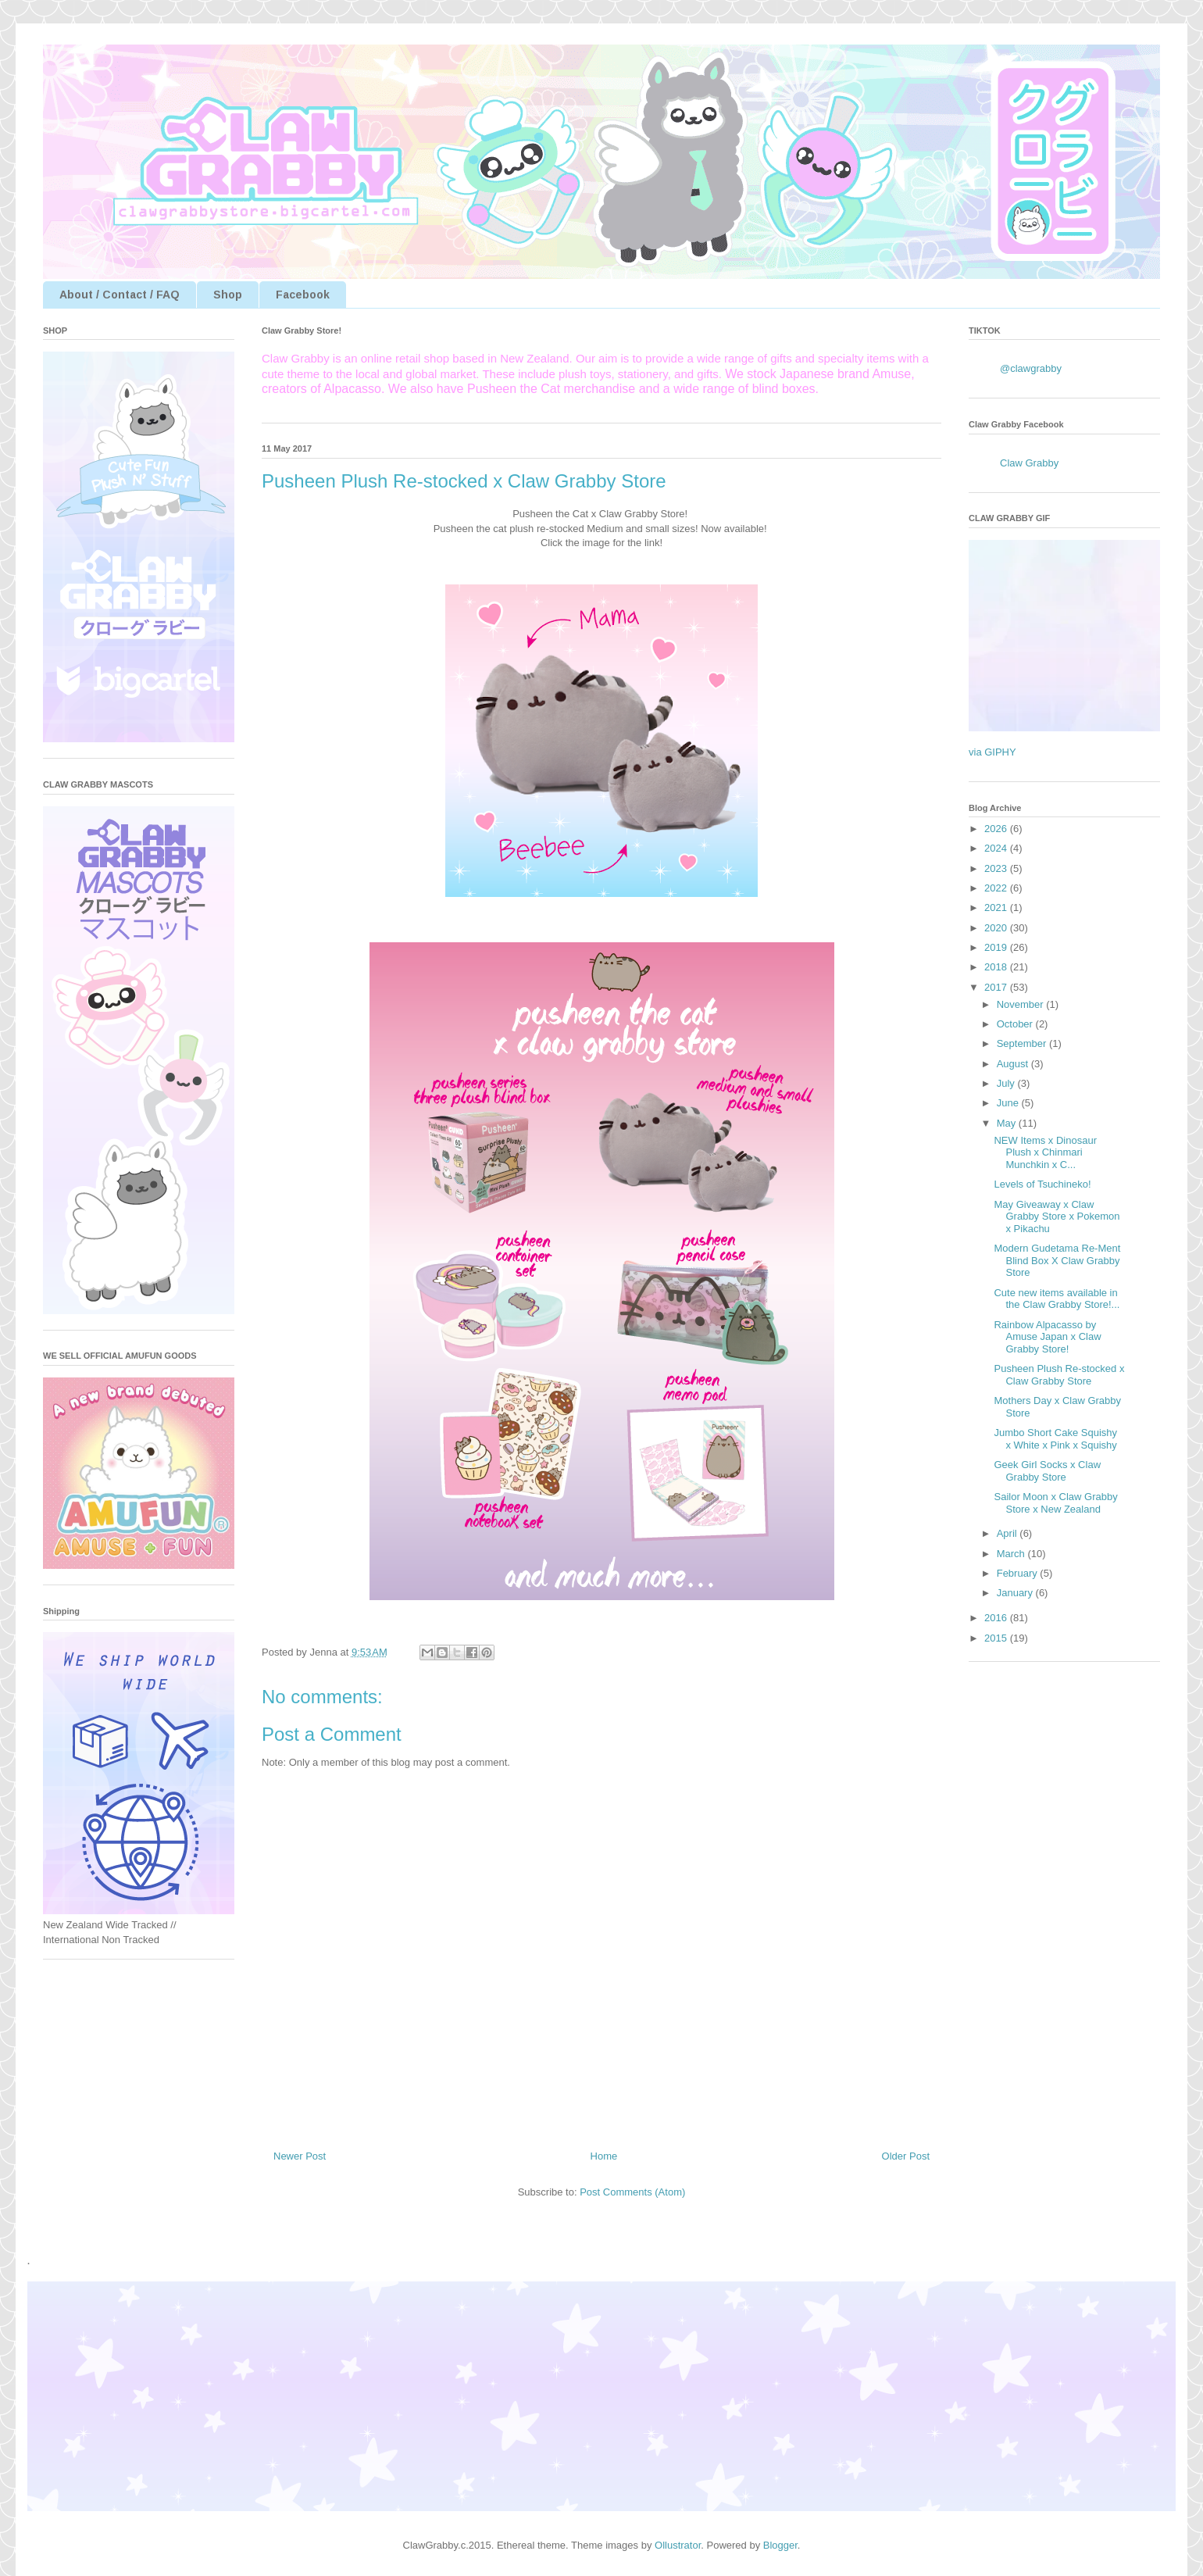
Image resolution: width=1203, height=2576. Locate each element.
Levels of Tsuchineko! (1042, 1184)
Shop (227, 294)
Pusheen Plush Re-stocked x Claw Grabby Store (1059, 1375)
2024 (997, 848)
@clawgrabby (1031, 368)
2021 (997, 907)
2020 (997, 928)
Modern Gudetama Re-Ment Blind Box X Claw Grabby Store (1057, 1260)
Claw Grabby (1029, 463)
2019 (997, 947)
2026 (997, 828)
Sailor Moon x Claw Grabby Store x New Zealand (1055, 1503)
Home (604, 2156)
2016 (997, 1618)
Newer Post (299, 2156)
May (1008, 1123)
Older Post (906, 2156)
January (1016, 1593)
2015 (997, 1638)
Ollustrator (678, 2545)
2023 (997, 868)
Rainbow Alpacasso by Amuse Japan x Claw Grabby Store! (1047, 1337)
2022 (997, 888)
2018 (997, 967)
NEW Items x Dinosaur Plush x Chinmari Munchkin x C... (1045, 1152)
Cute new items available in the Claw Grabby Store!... (1056, 1299)
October (1016, 1024)
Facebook (303, 294)
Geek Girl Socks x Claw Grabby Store (1047, 1471)
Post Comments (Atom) (632, 2192)
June (1009, 1103)
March (1012, 1554)
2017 (997, 987)
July (1007, 1083)
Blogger (780, 2545)
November (1022, 1004)
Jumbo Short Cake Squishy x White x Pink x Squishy (1055, 1439)
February (1019, 1573)
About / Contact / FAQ (119, 294)
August (1014, 1064)
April (1008, 1533)
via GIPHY (992, 752)
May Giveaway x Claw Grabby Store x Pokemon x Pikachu (1056, 1216)
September (1023, 1043)
